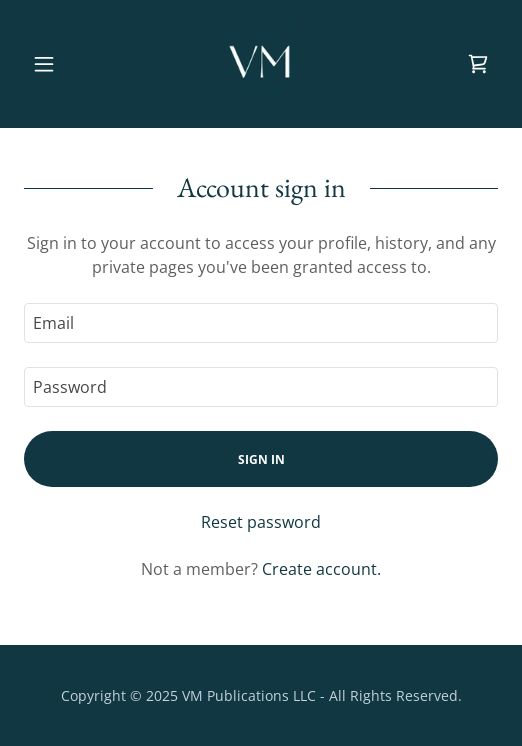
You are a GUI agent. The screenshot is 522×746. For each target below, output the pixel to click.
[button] (59, 64)
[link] (261, 64)
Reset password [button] (261, 522)
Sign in (261, 459)
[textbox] (261, 323)
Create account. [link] (321, 569)
